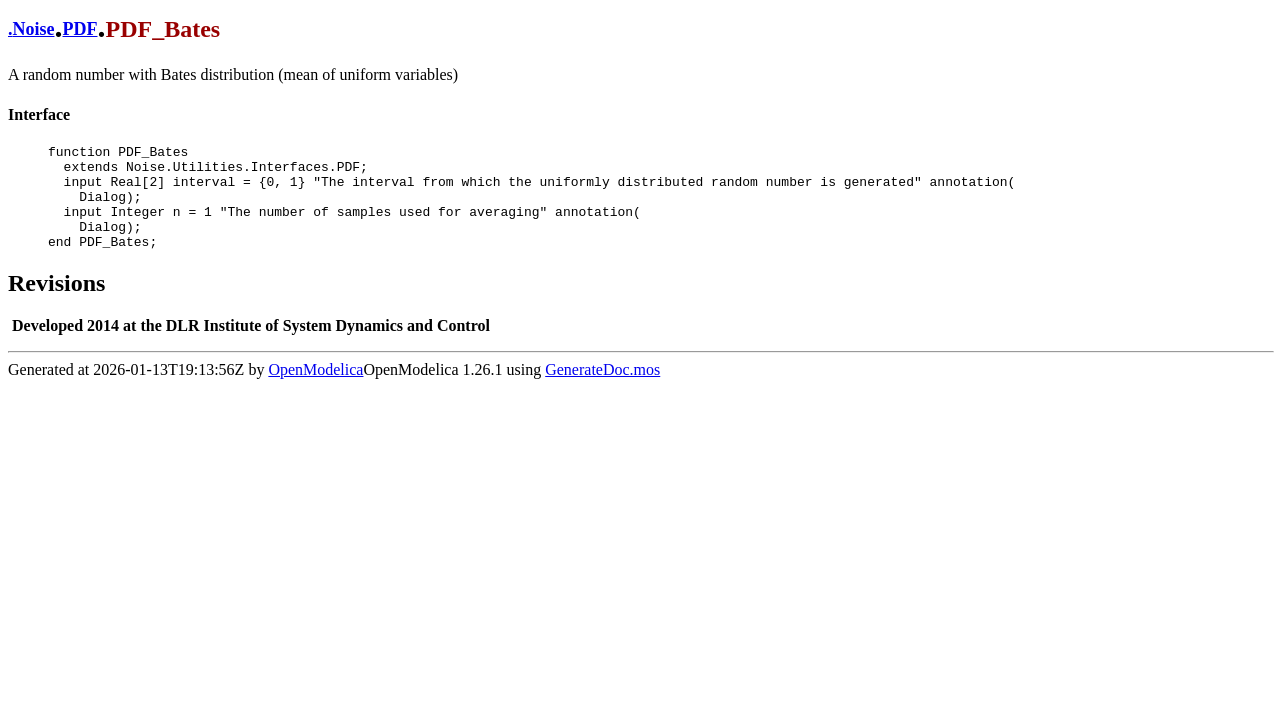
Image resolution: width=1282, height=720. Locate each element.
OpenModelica (315, 390)
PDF (80, 29)
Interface (39, 114)
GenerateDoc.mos (602, 390)
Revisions (56, 304)
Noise (34, 29)
